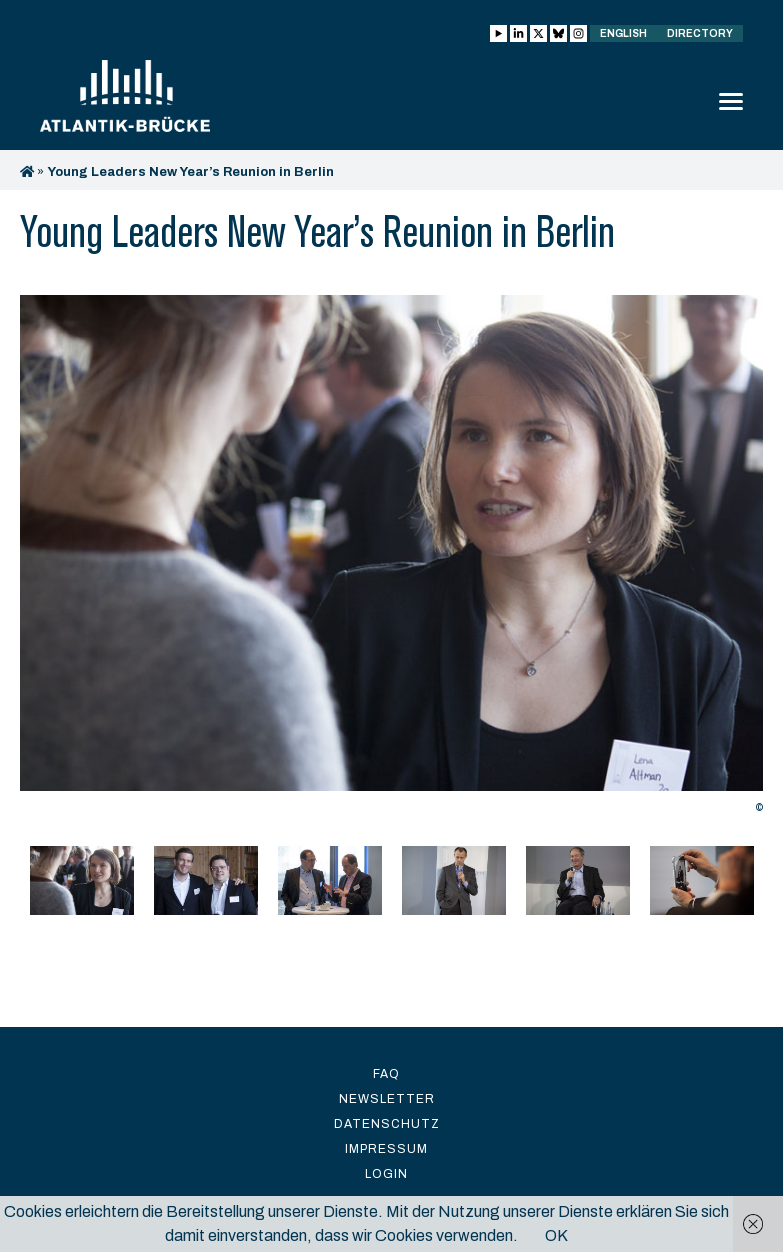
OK (556, 1235)
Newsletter (387, 1099)
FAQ (386, 1074)
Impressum (386, 1149)
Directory (700, 33)
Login (386, 1174)
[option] (391, 559)
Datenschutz (387, 1124)
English (623, 33)
